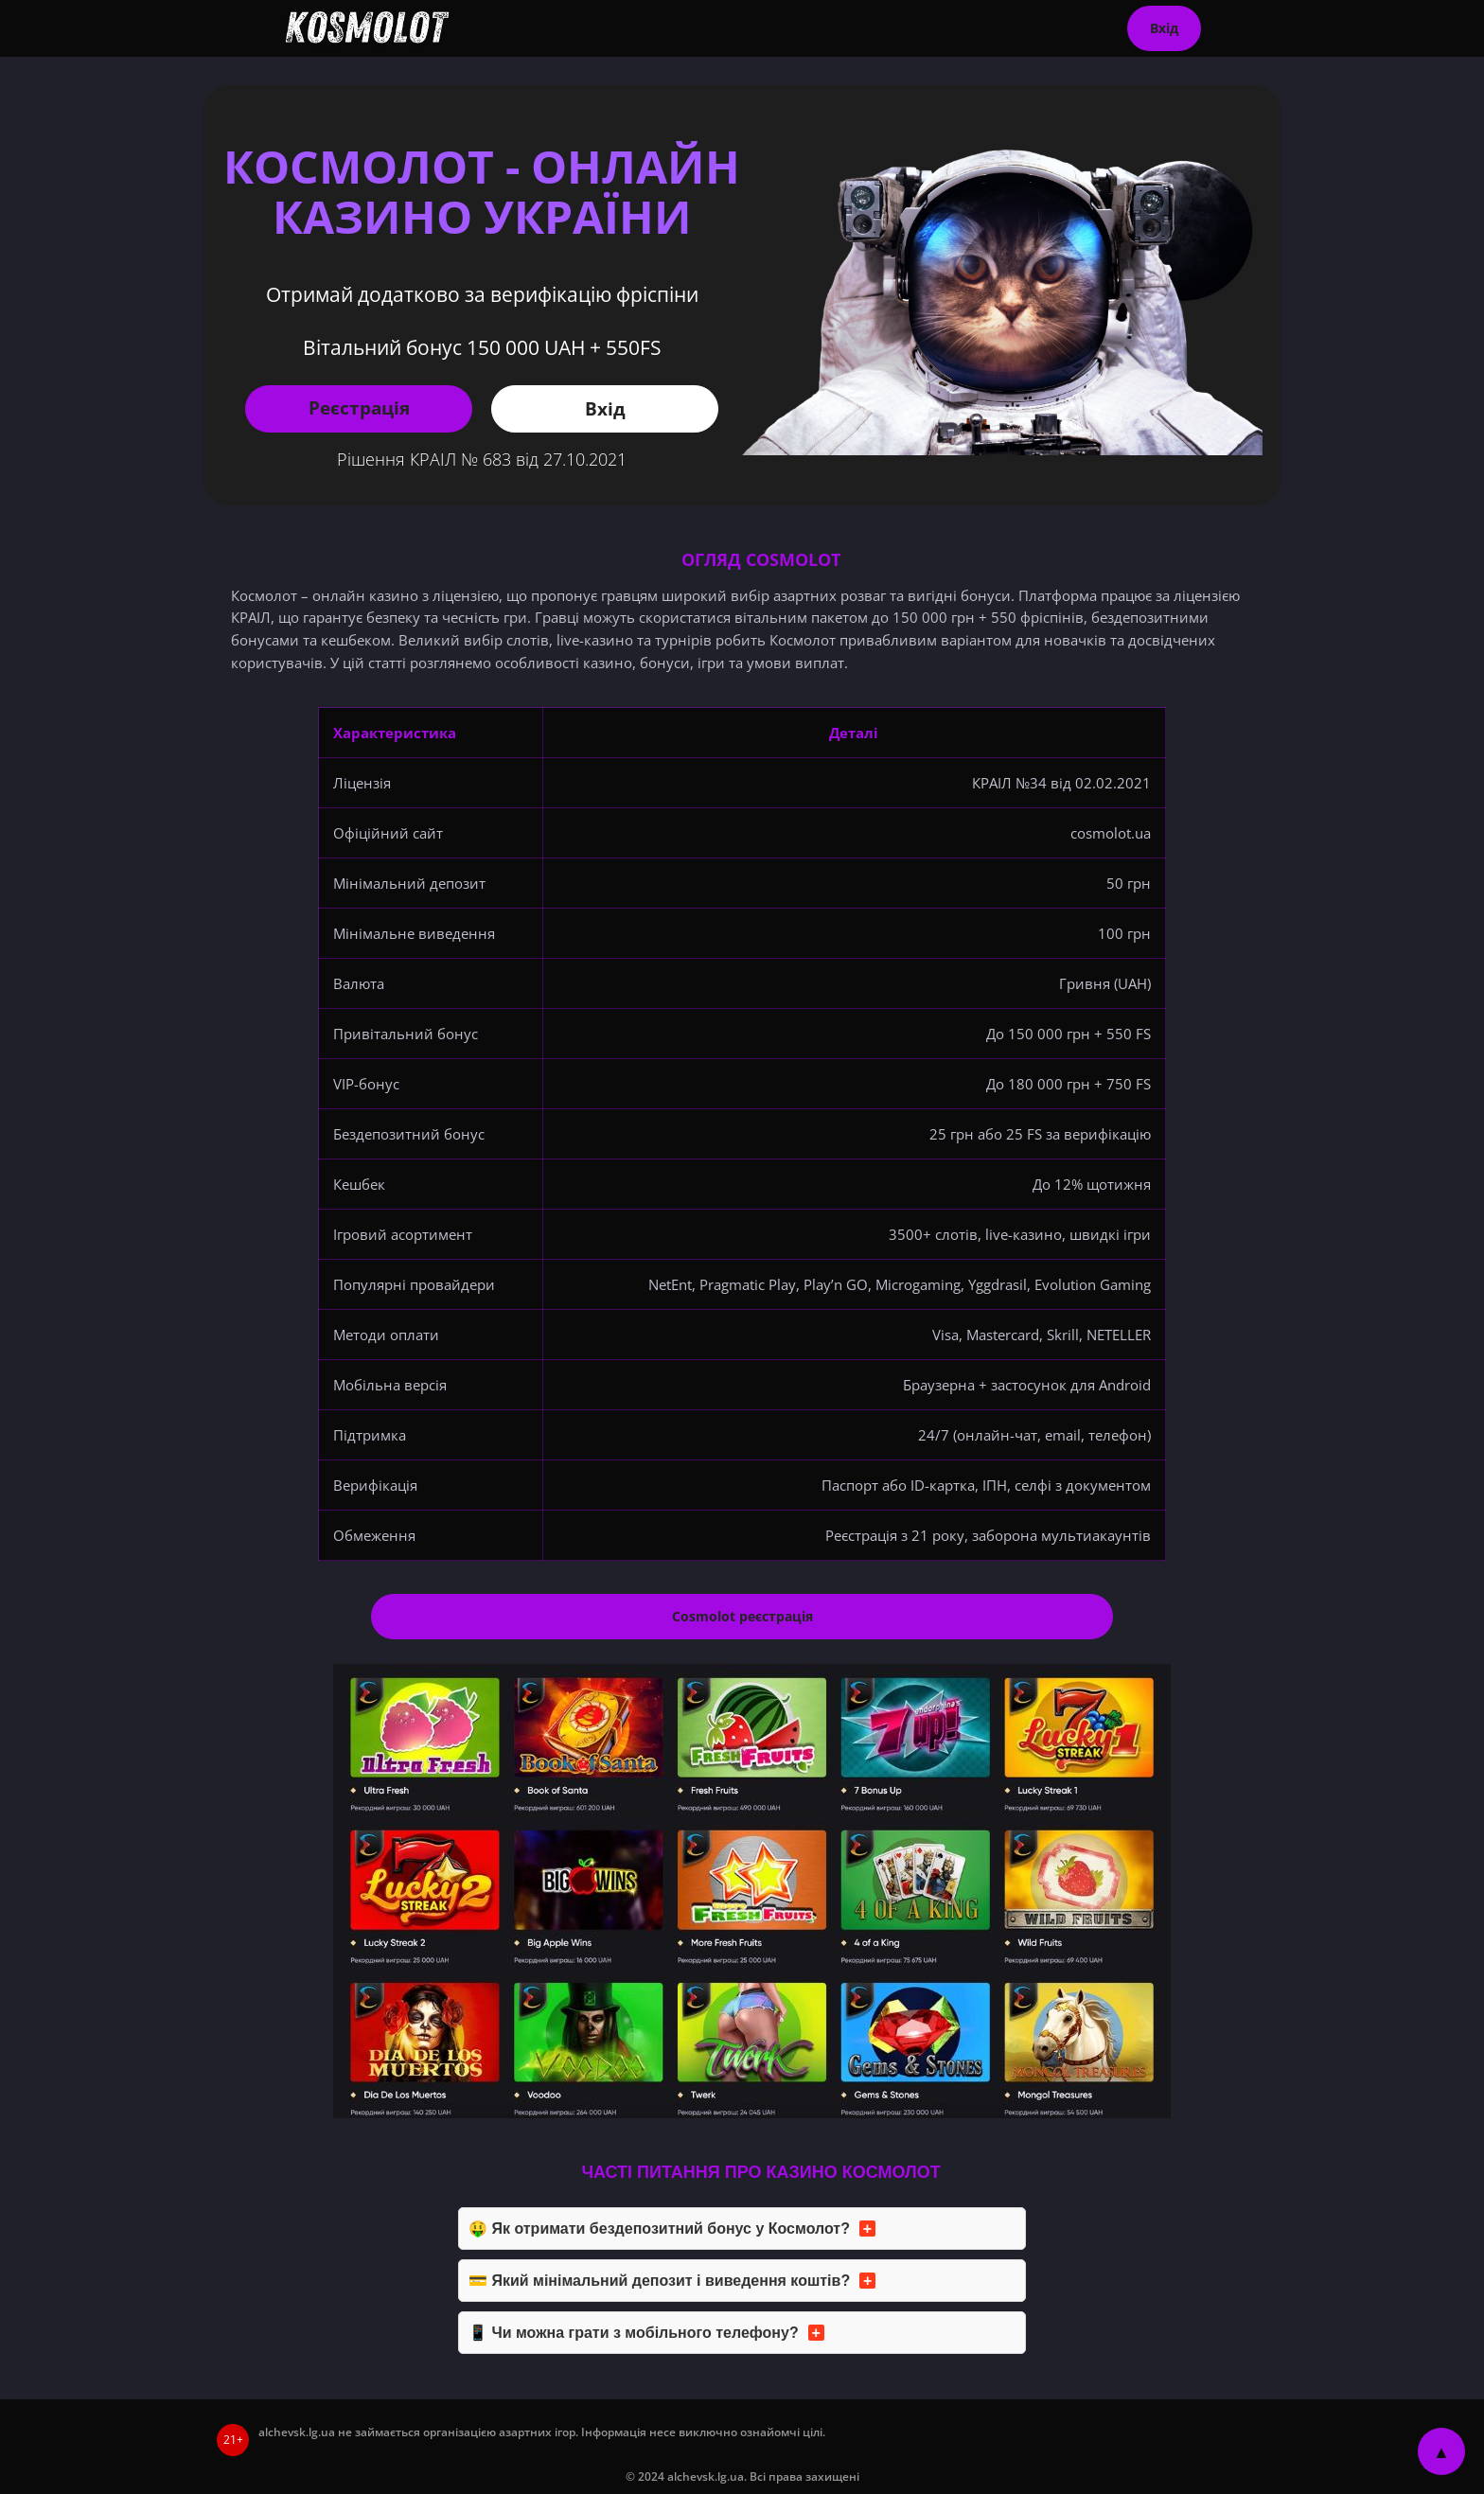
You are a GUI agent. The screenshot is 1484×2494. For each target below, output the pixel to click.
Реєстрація (359, 407)
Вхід (1164, 28)
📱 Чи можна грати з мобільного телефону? (633, 2333)
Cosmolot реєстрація (742, 1616)
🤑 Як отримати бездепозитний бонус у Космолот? (659, 2228)
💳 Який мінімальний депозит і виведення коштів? (659, 2281)
